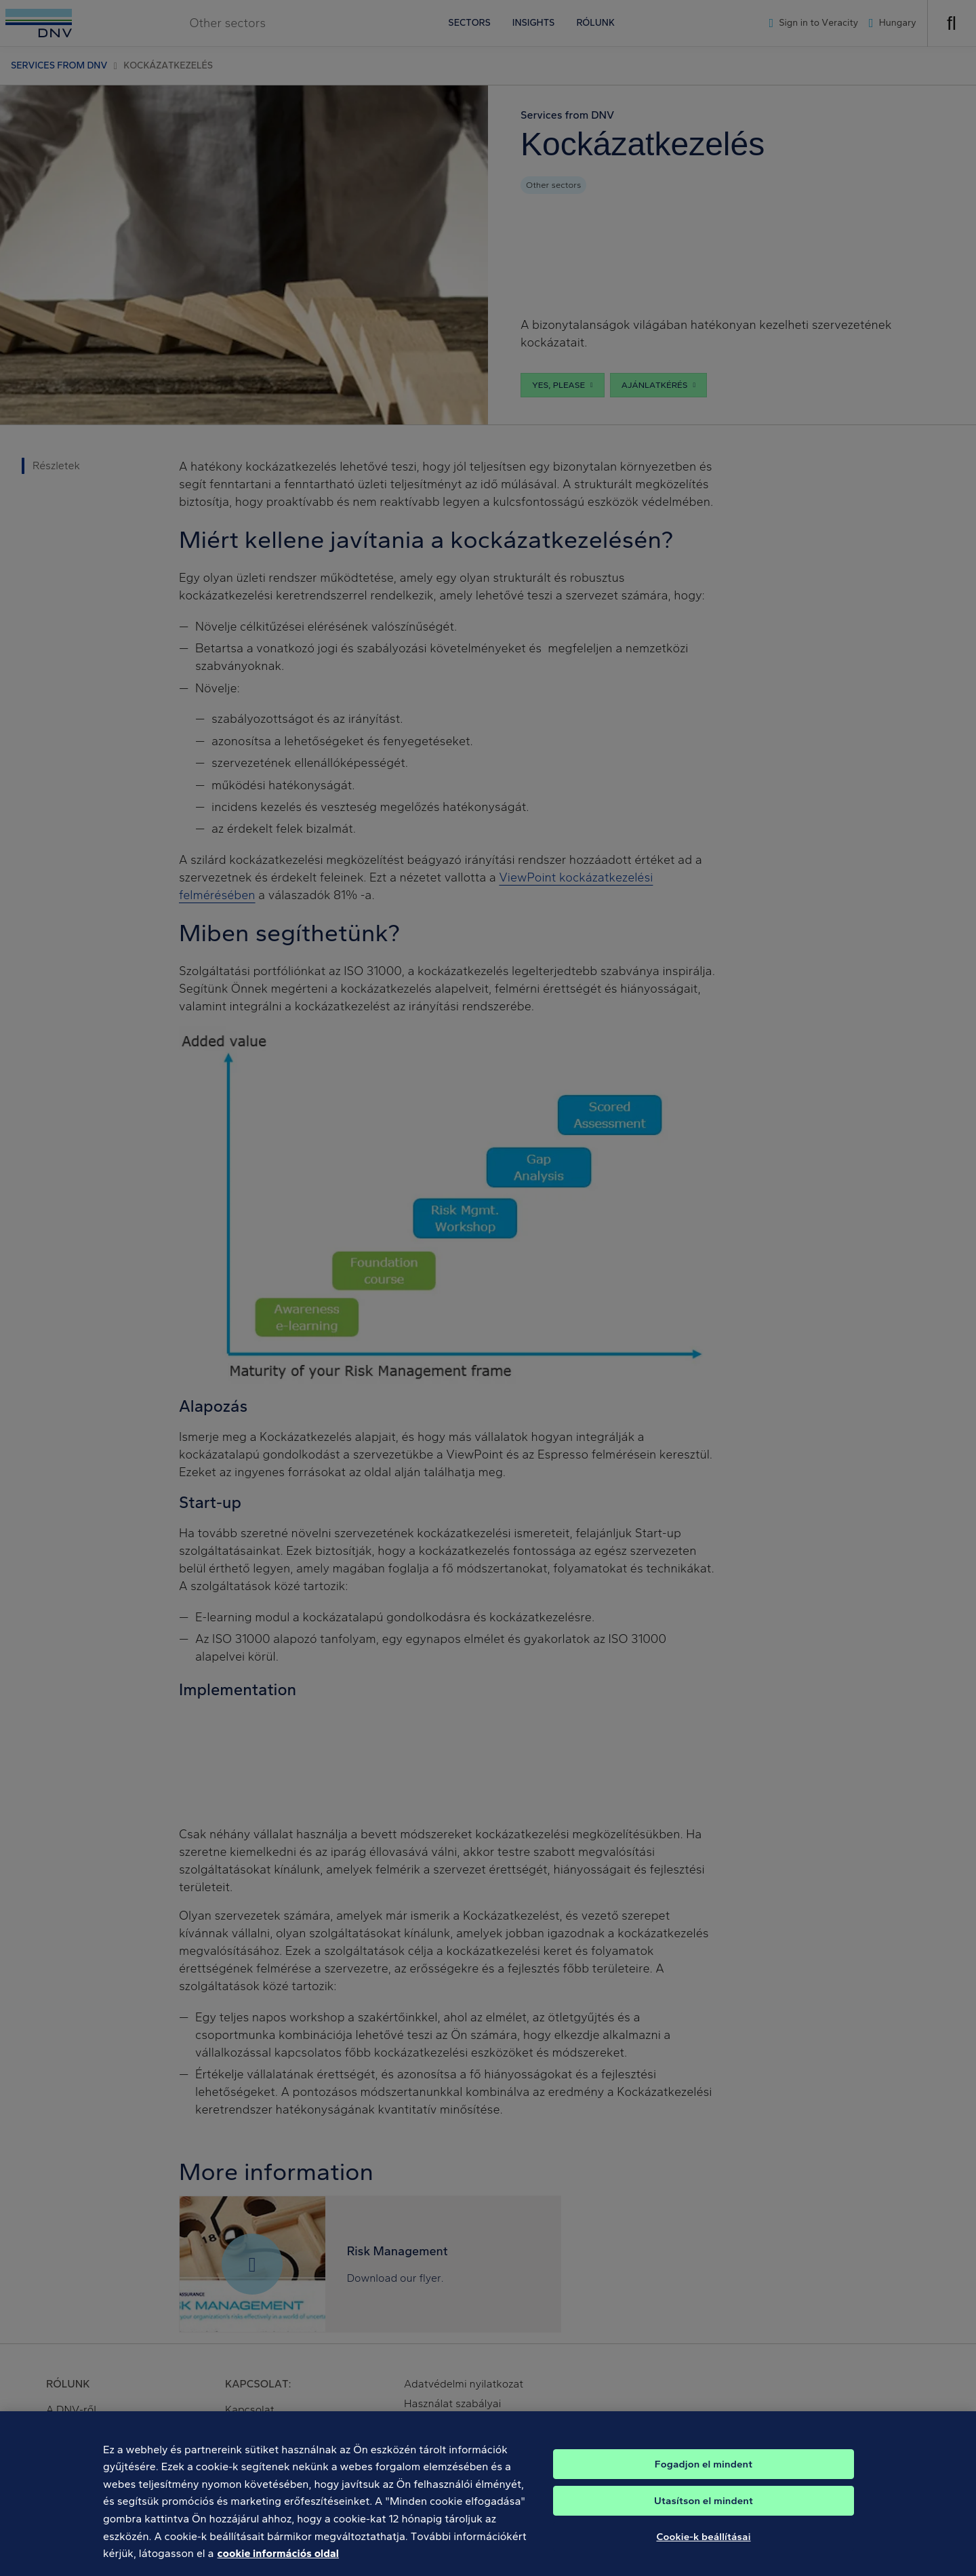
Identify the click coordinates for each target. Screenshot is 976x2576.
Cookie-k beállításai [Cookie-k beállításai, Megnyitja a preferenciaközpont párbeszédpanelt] (703, 2546)
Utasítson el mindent (703, 2510)
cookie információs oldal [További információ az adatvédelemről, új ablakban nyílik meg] (278, 2562)
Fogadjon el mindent (703, 2474)
